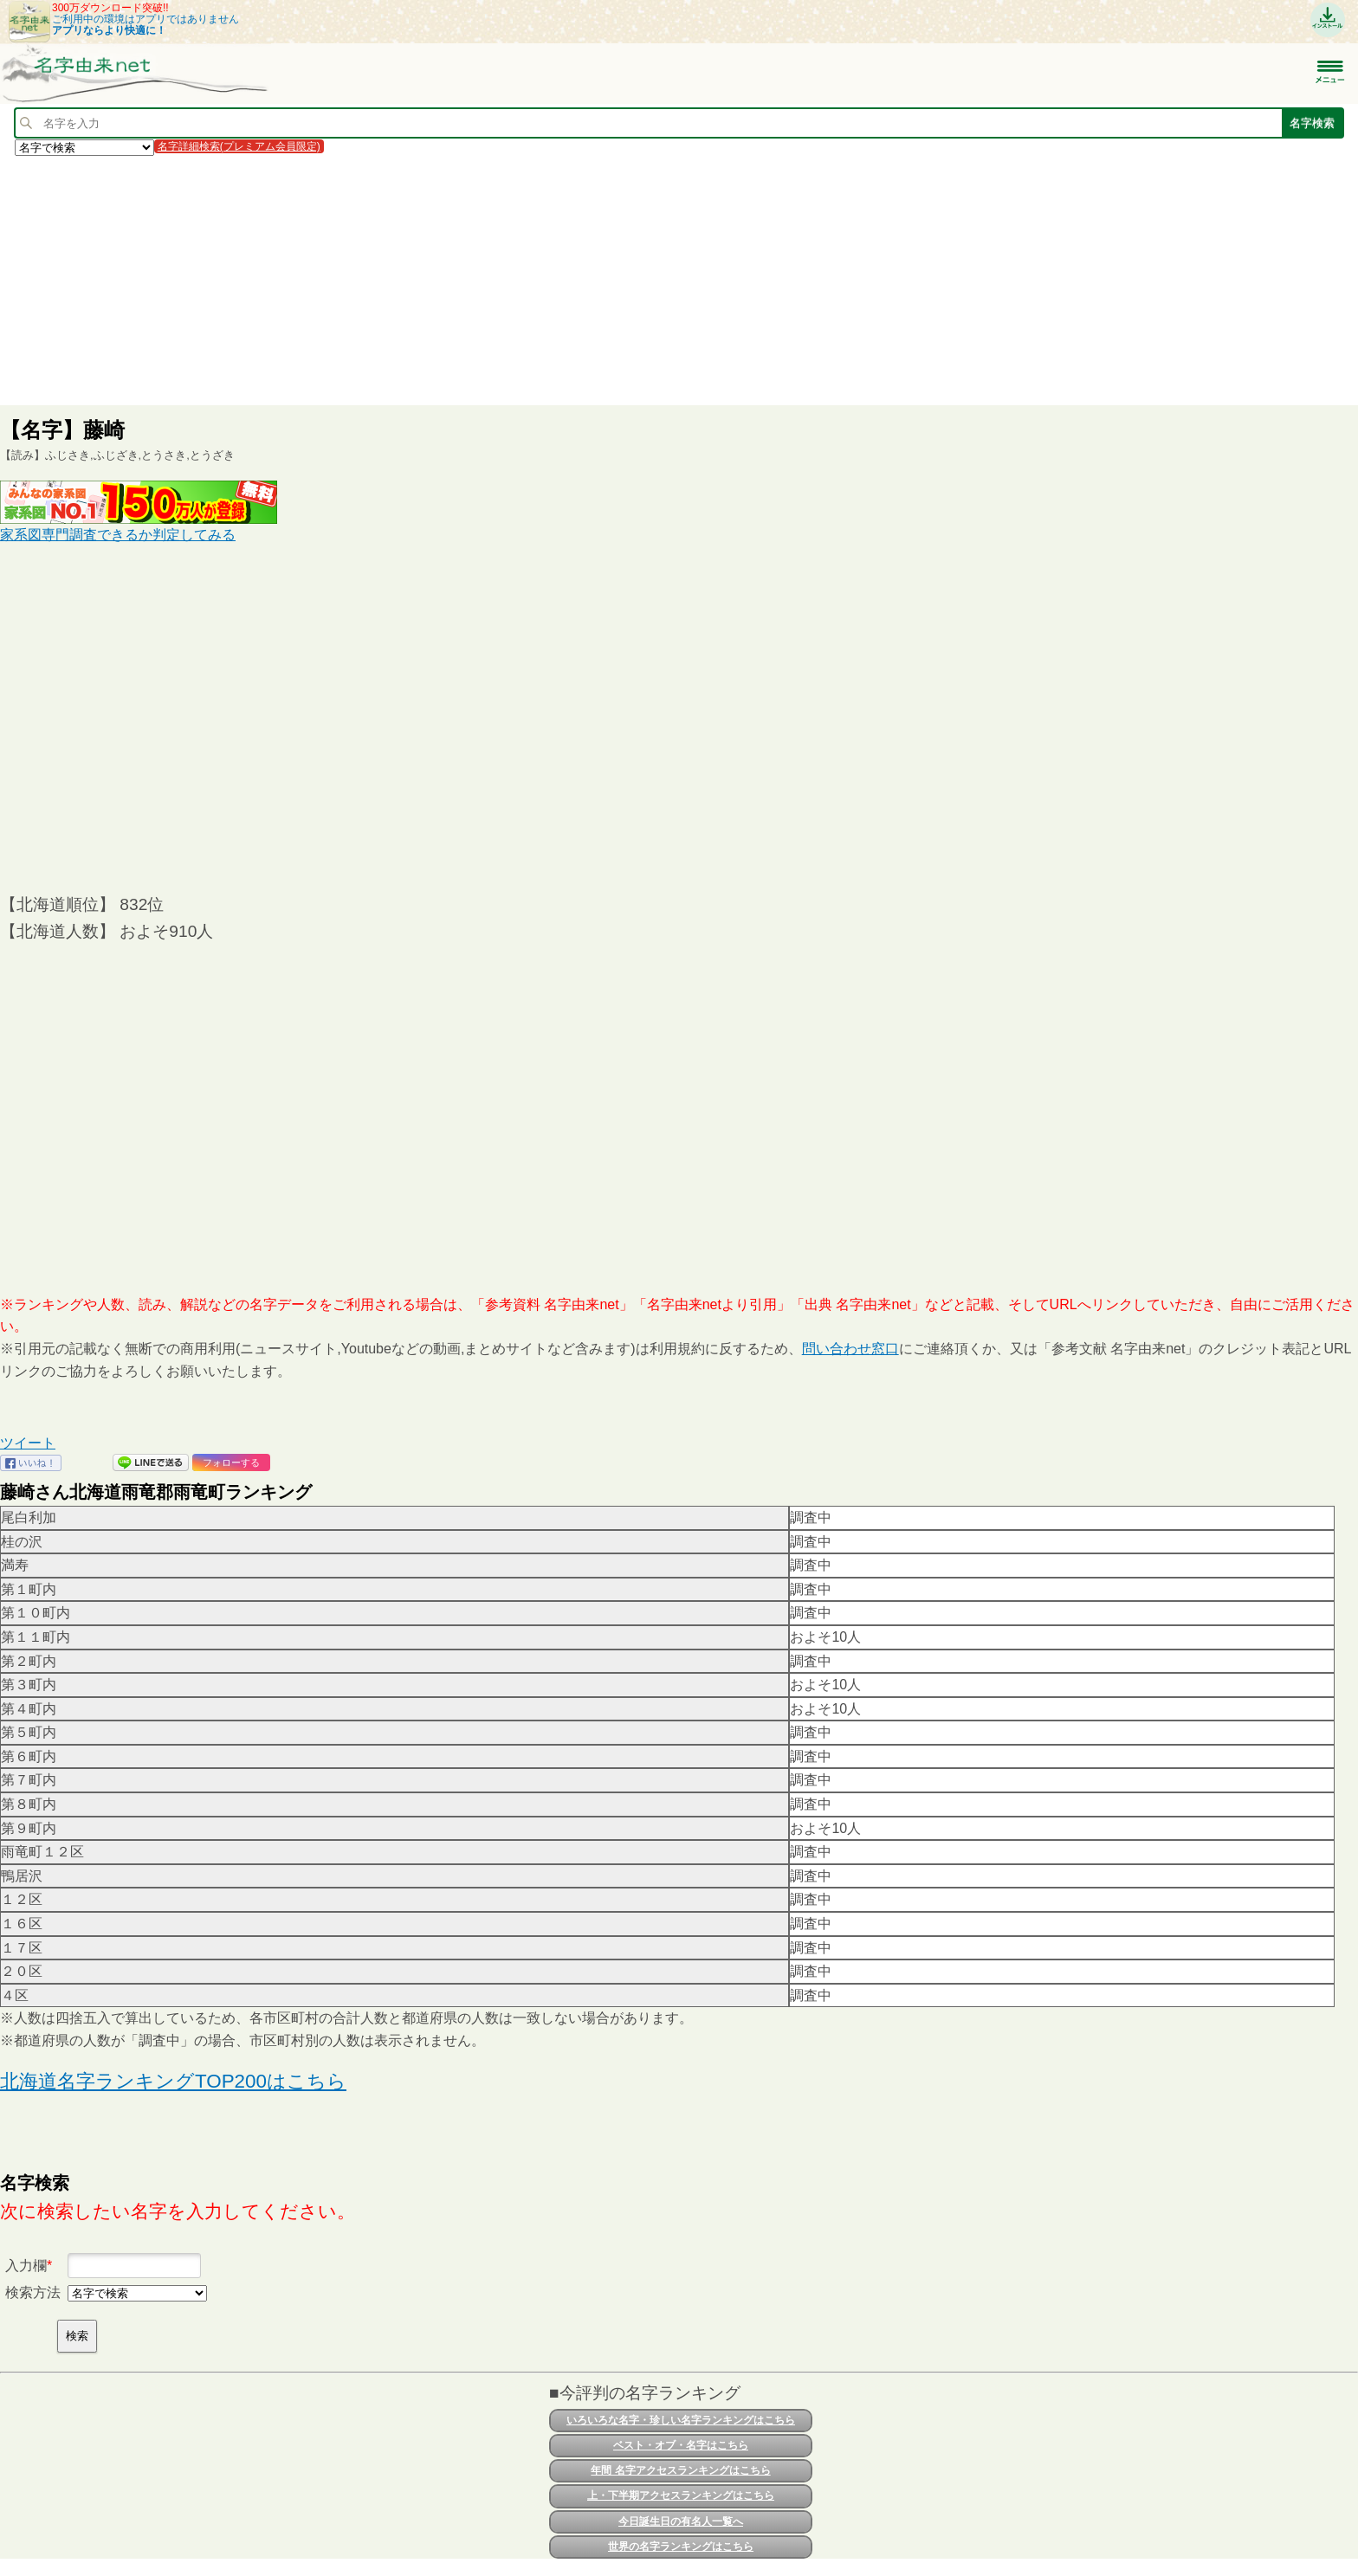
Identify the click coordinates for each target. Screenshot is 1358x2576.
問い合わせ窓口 (850, 1348)
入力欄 (26, 2265)
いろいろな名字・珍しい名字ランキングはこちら (680, 2420)
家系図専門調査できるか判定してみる (118, 534)
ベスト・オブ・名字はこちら (680, 2445)
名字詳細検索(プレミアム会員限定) (239, 146)
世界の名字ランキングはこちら (680, 2546)
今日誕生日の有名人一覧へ (680, 2521)
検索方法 (33, 2292)
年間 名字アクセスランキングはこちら (680, 2470)
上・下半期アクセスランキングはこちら (680, 2495)
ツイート (27, 1443)
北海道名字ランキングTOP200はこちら (173, 2081)
